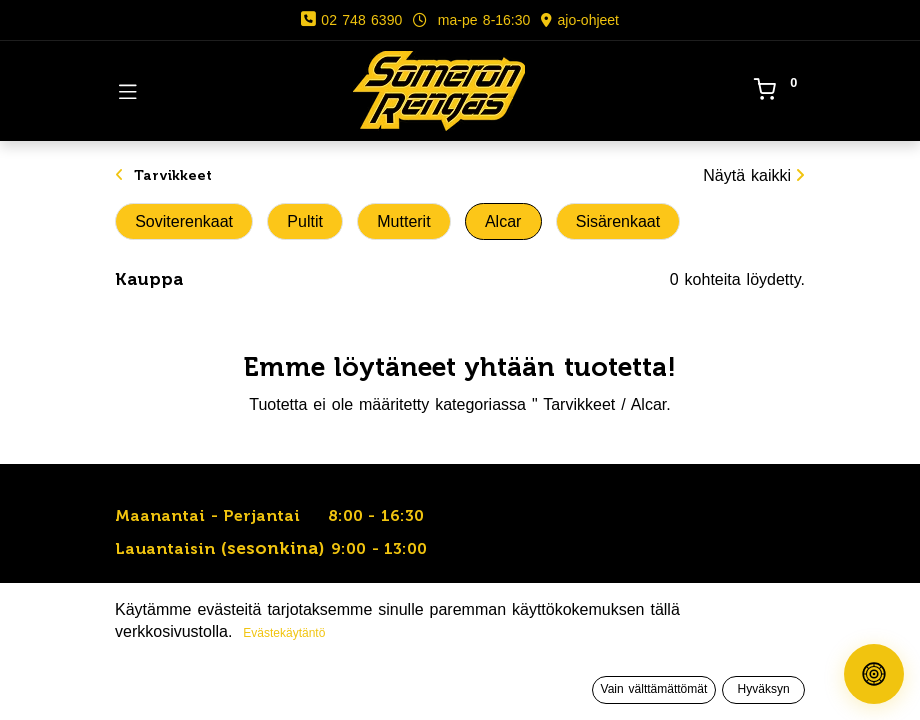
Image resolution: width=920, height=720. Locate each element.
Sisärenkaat (618, 221)
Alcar (503, 221)
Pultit (305, 221)
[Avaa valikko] (460, 690)
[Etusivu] (66, 685)
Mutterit (403, 221)
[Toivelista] (657, 685)
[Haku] (262, 685)
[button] (703, 645)
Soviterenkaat (184, 221)
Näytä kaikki (754, 175)
